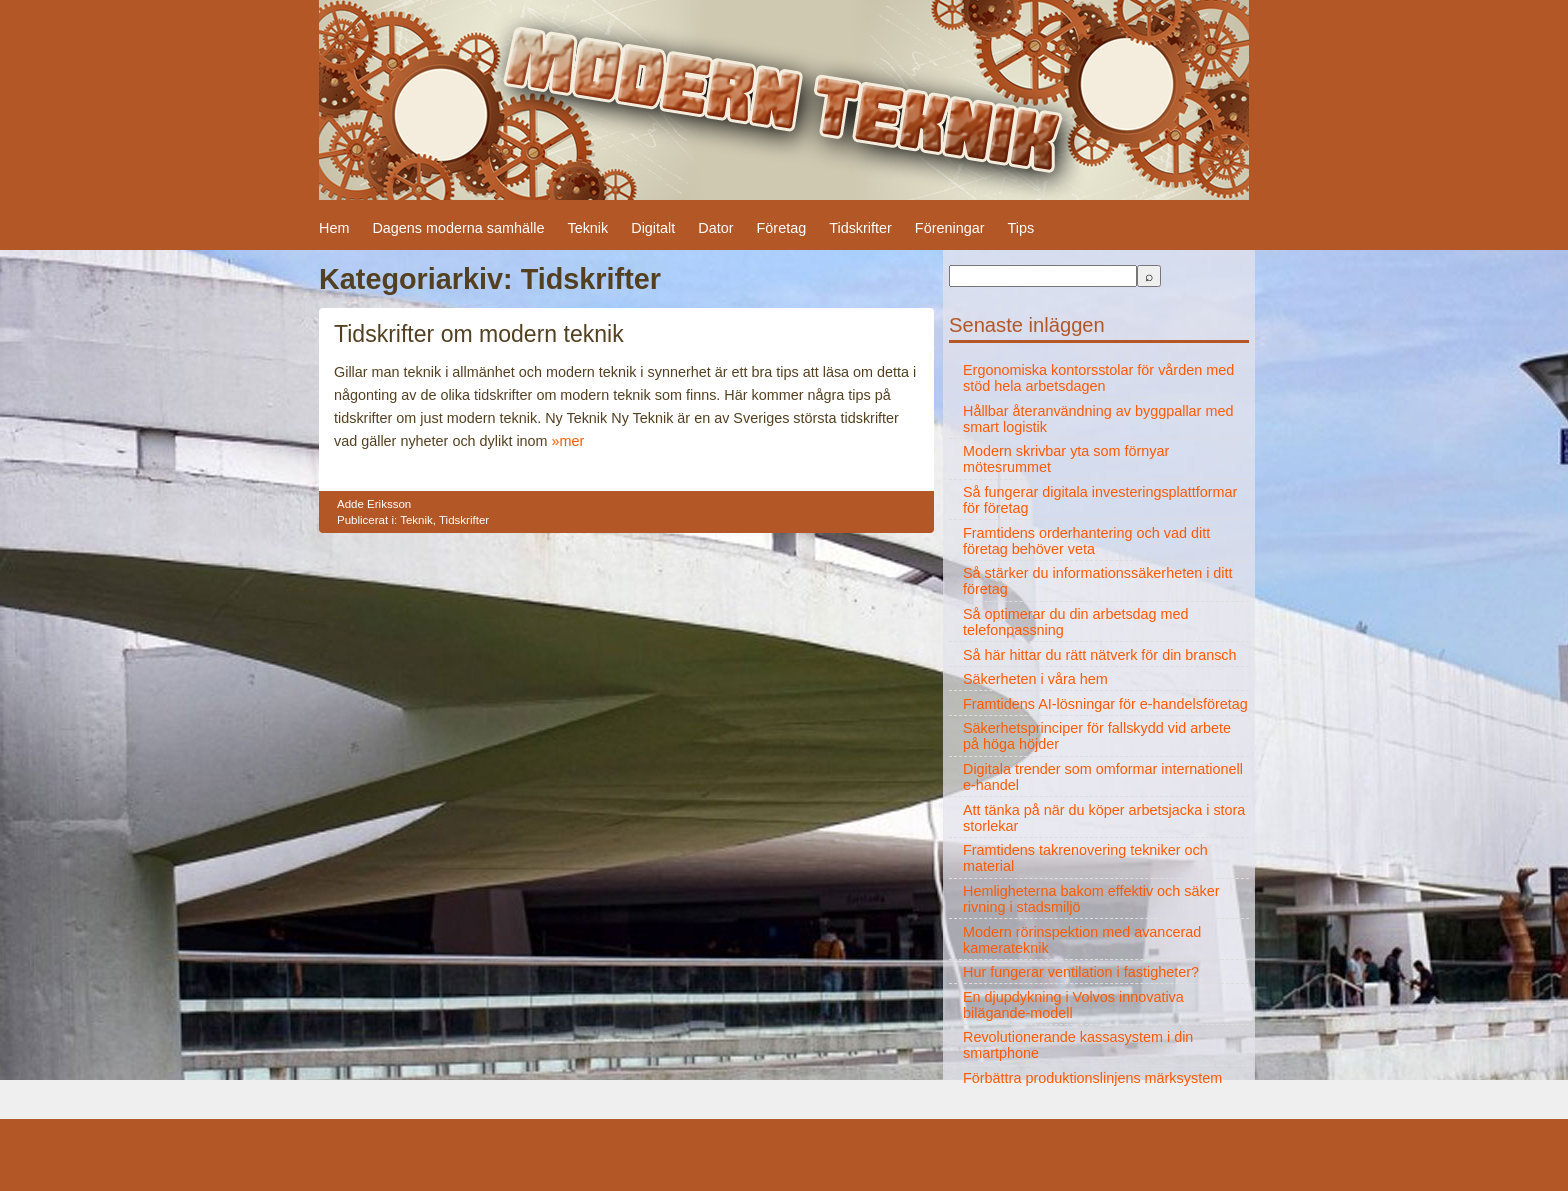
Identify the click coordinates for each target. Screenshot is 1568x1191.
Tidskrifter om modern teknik (479, 334)
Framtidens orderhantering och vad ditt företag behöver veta (1086, 541)
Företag (782, 228)
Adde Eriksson (374, 504)
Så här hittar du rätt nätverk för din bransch (1100, 655)
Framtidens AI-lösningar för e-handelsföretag (1105, 704)
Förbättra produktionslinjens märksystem (1092, 1078)
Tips (1020, 228)
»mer (568, 441)
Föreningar (950, 228)
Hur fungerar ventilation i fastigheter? (1081, 972)
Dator (715, 228)
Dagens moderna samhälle (458, 228)
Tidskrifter (860, 228)
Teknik (587, 228)
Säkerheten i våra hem (1035, 679)
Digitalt (653, 228)
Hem (334, 228)
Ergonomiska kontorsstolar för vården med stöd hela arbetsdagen (1098, 378)
